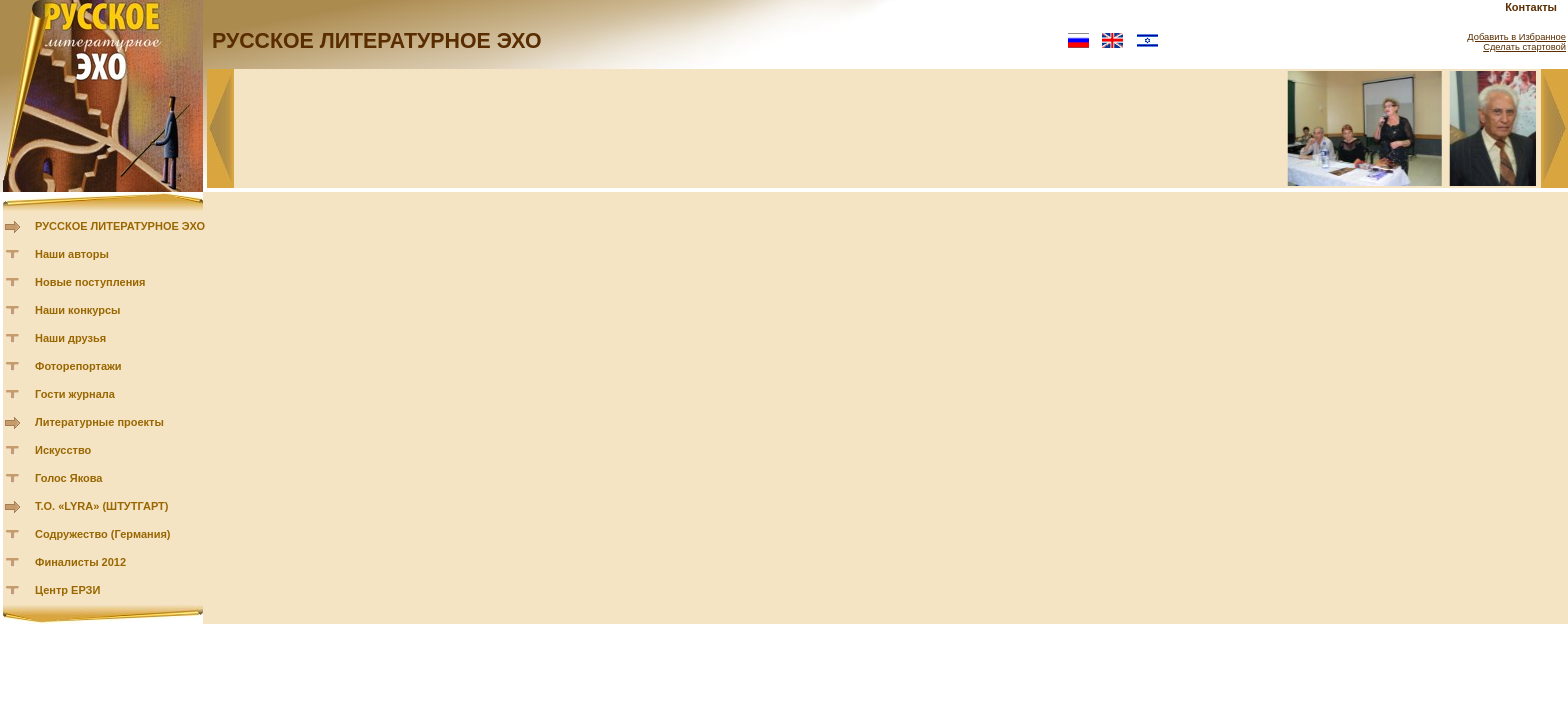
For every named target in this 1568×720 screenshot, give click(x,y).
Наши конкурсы (77, 310)
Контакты (1531, 7)
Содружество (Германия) (102, 534)
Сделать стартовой (1524, 47)
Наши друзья (70, 338)
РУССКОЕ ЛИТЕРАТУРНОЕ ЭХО (120, 226)
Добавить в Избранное (1516, 37)
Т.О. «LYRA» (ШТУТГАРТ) (102, 506)
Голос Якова (68, 478)
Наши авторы (72, 254)
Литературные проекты (99, 422)
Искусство (63, 450)
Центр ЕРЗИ (67, 590)
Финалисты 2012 (80, 562)
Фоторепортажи (78, 366)
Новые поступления (90, 282)
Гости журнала (75, 394)
